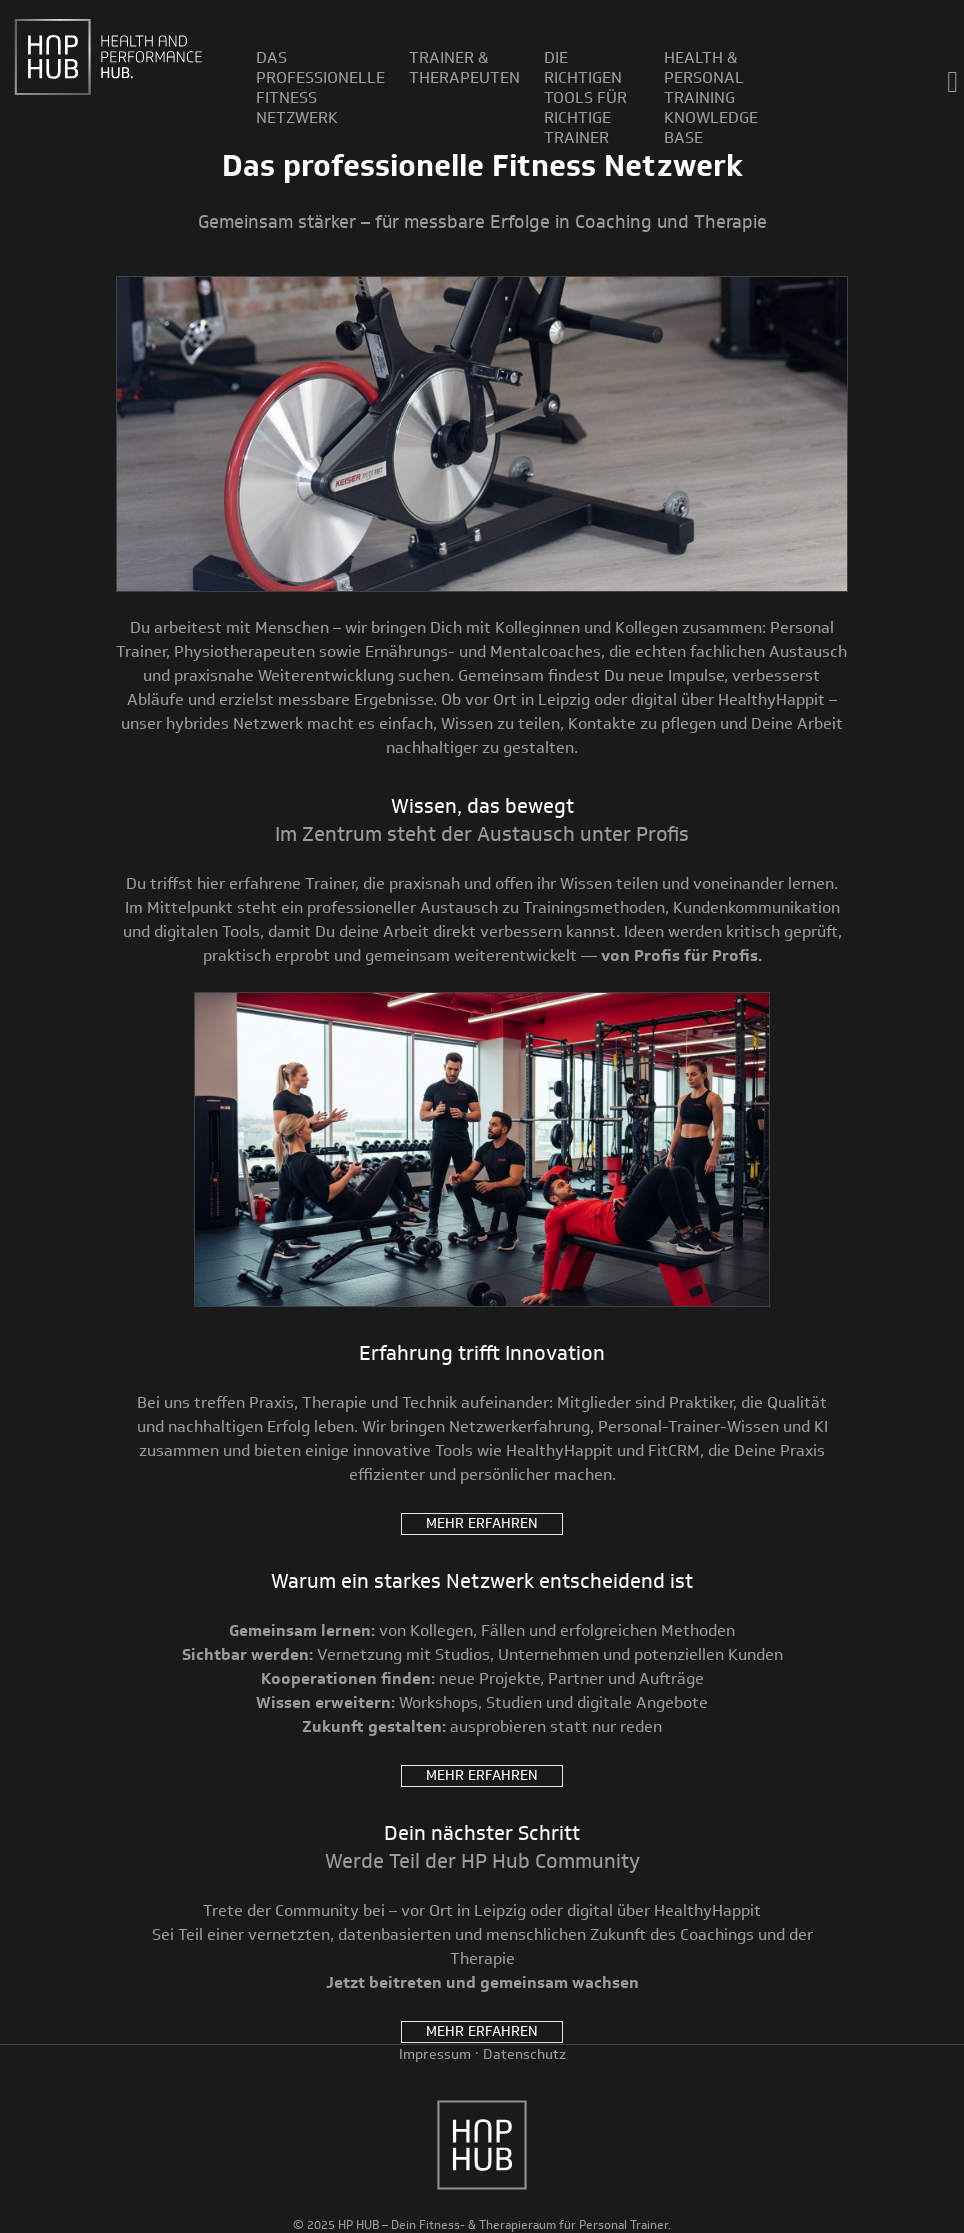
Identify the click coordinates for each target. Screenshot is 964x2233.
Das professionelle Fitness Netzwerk (320, 88)
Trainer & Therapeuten (464, 68)
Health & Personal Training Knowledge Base (711, 98)
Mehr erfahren (482, 1523)
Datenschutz (524, 2054)
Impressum (435, 2054)
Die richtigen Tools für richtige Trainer (585, 98)
